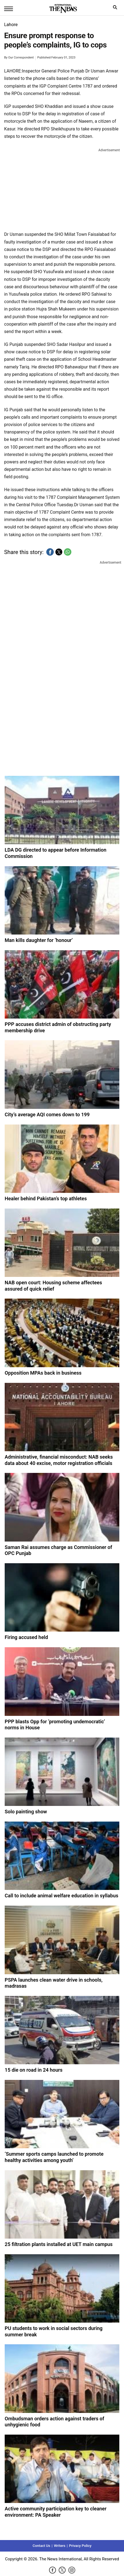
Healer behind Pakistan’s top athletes (46, 1198)
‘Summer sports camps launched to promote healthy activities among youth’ (54, 2157)
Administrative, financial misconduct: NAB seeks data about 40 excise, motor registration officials (59, 1460)
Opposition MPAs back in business (43, 1373)
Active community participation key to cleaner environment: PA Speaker (55, 2512)
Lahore (11, 24)
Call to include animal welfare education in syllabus (61, 1895)
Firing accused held (26, 1637)
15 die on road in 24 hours (34, 2070)
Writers (59, 2546)
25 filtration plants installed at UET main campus (59, 2244)
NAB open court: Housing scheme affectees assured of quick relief (53, 1286)
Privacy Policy (80, 2546)
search (116, 8)
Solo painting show (26, 1811)
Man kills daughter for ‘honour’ (39, 940)
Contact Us (41, 2546)
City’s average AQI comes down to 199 (47, 1114)
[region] (62, 188)
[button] (50, 552)
